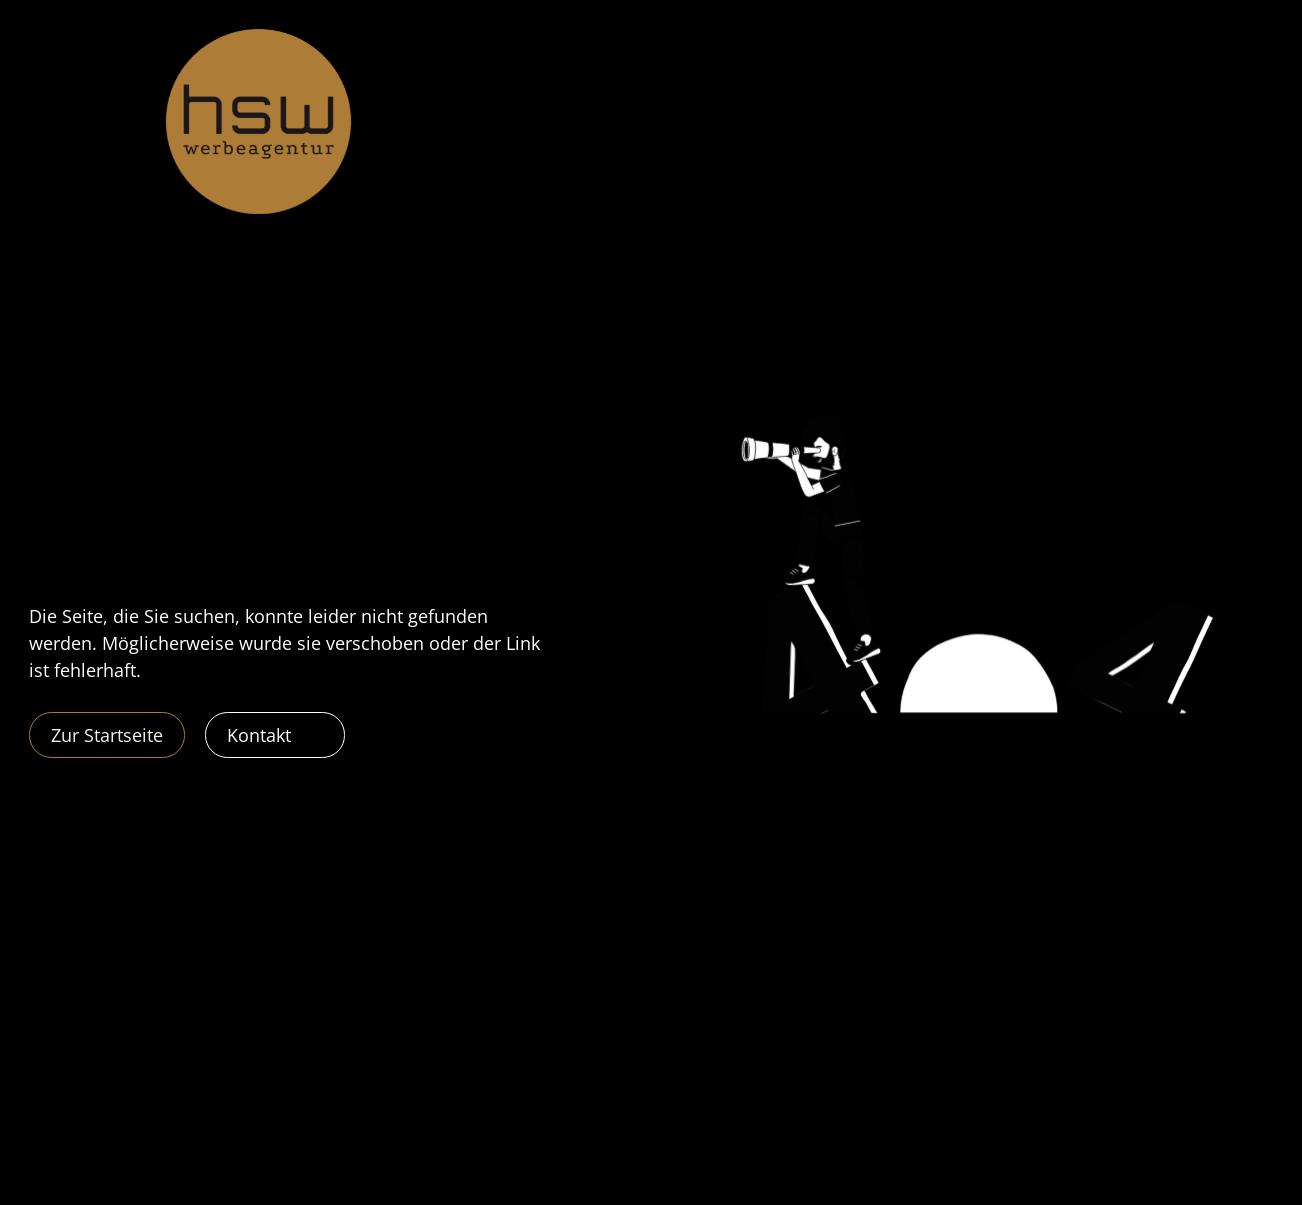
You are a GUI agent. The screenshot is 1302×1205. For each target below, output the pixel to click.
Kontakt (259, 735)
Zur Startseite (107, 735)
